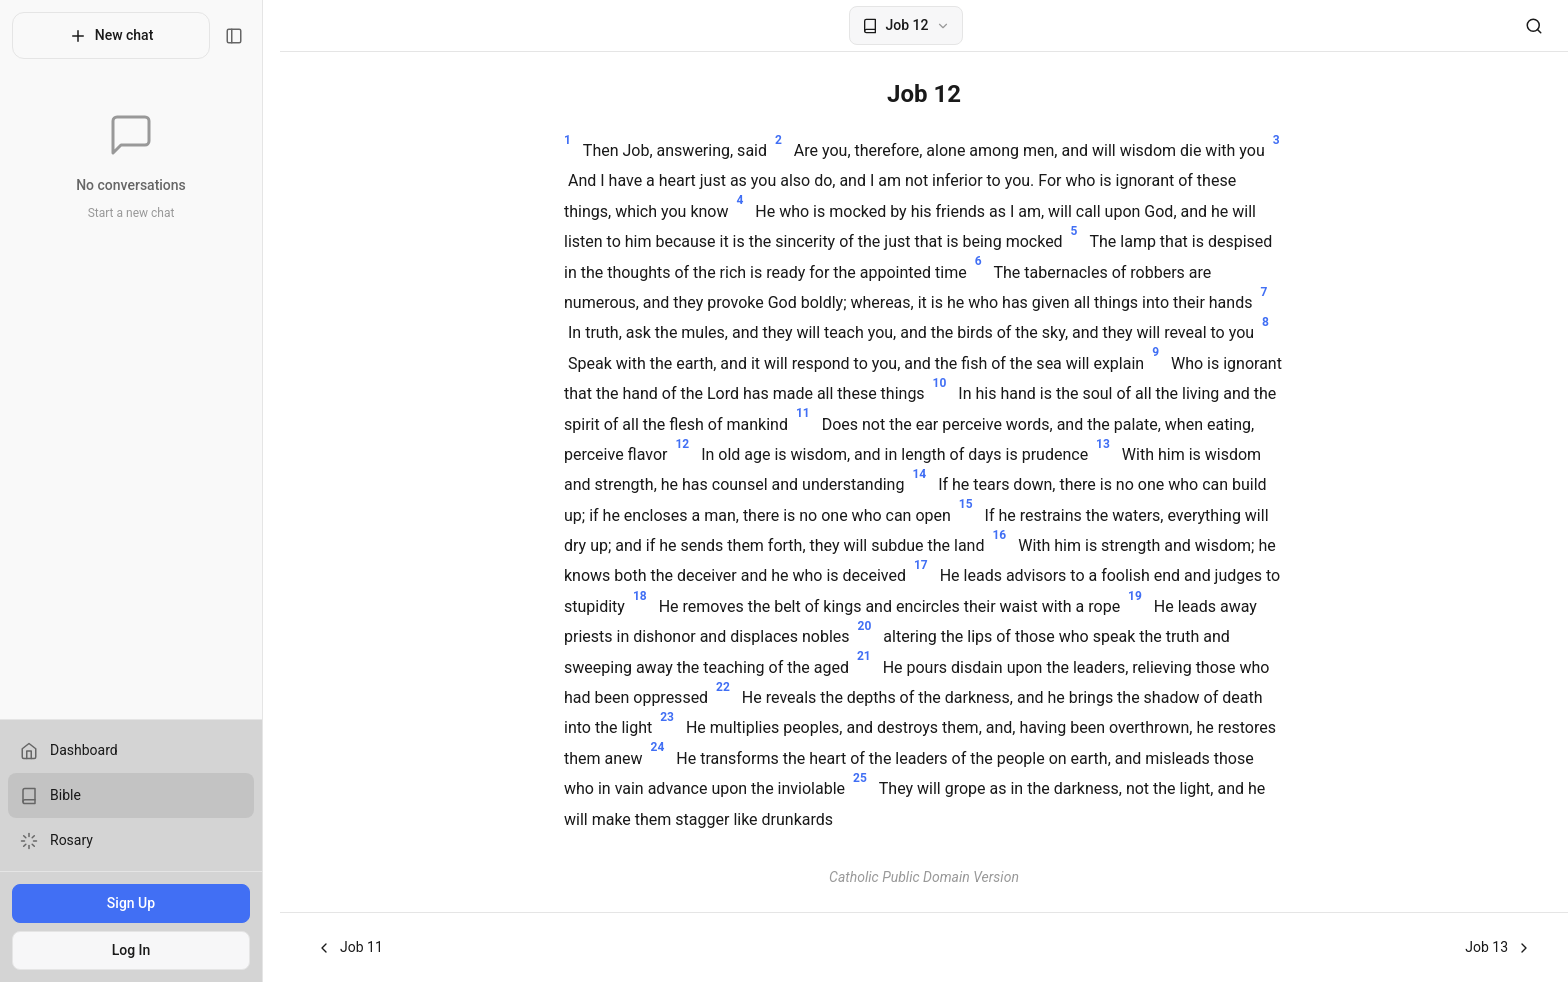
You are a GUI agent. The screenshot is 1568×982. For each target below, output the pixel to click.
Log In (139, 950)
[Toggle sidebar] (251, 36)
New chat (119, 36)
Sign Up (139, 903)
